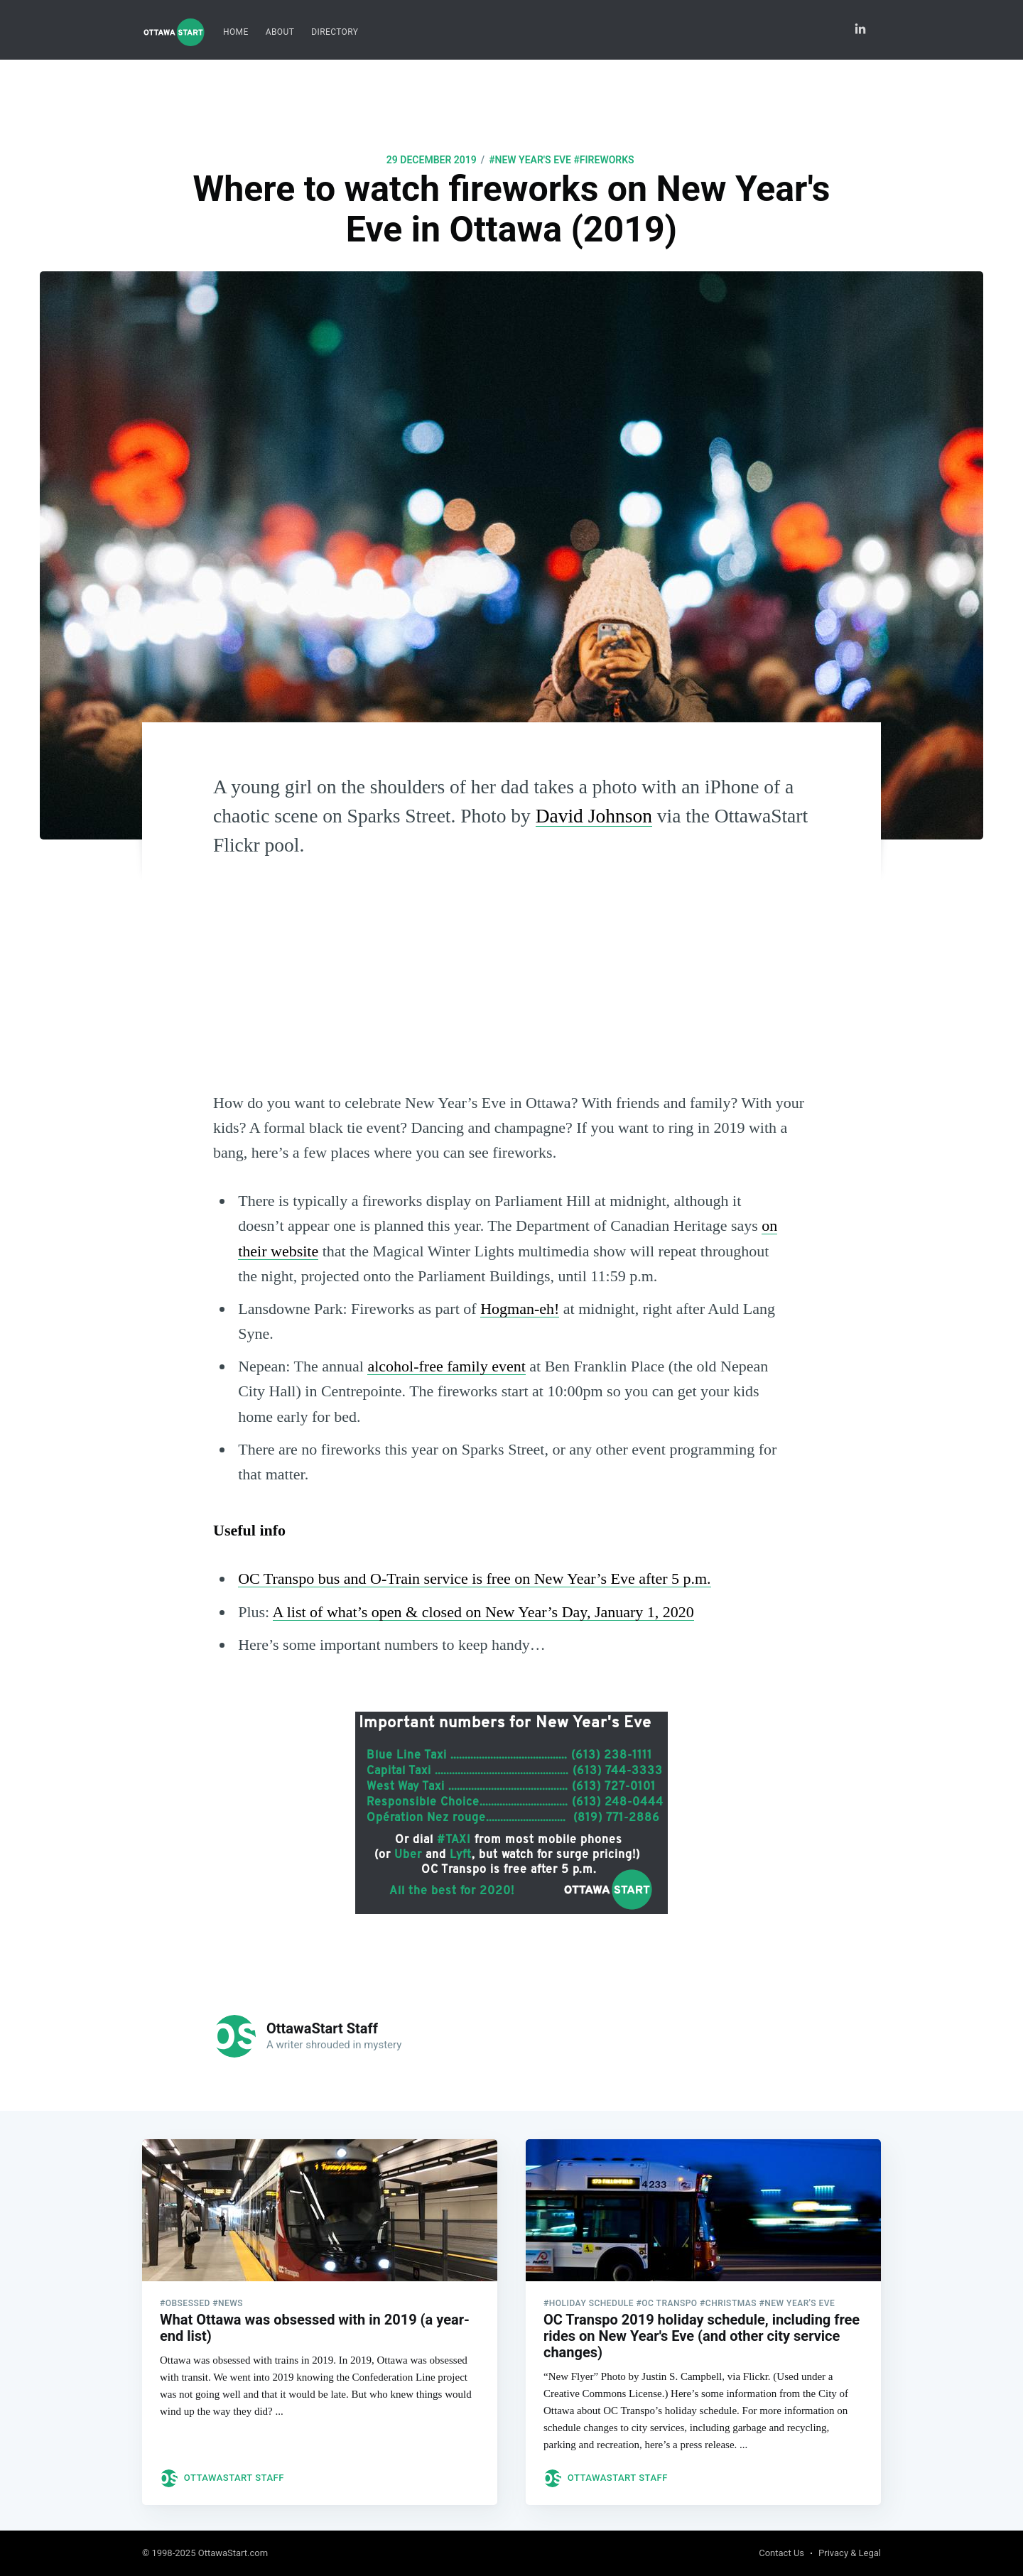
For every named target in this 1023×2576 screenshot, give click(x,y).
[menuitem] (236, 32)
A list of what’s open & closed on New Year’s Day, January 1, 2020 (483, 1612)
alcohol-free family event (446, 1366)
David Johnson (594, 816)
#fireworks (604, 159)
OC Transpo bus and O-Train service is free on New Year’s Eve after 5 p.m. (474, 1578)
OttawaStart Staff (322, 2028)
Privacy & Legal (849, 2553)
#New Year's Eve (530, 159)
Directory (334, 32)
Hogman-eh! (519, 1308)
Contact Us (781, 2553)
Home (236, 32)
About (280, 32)
